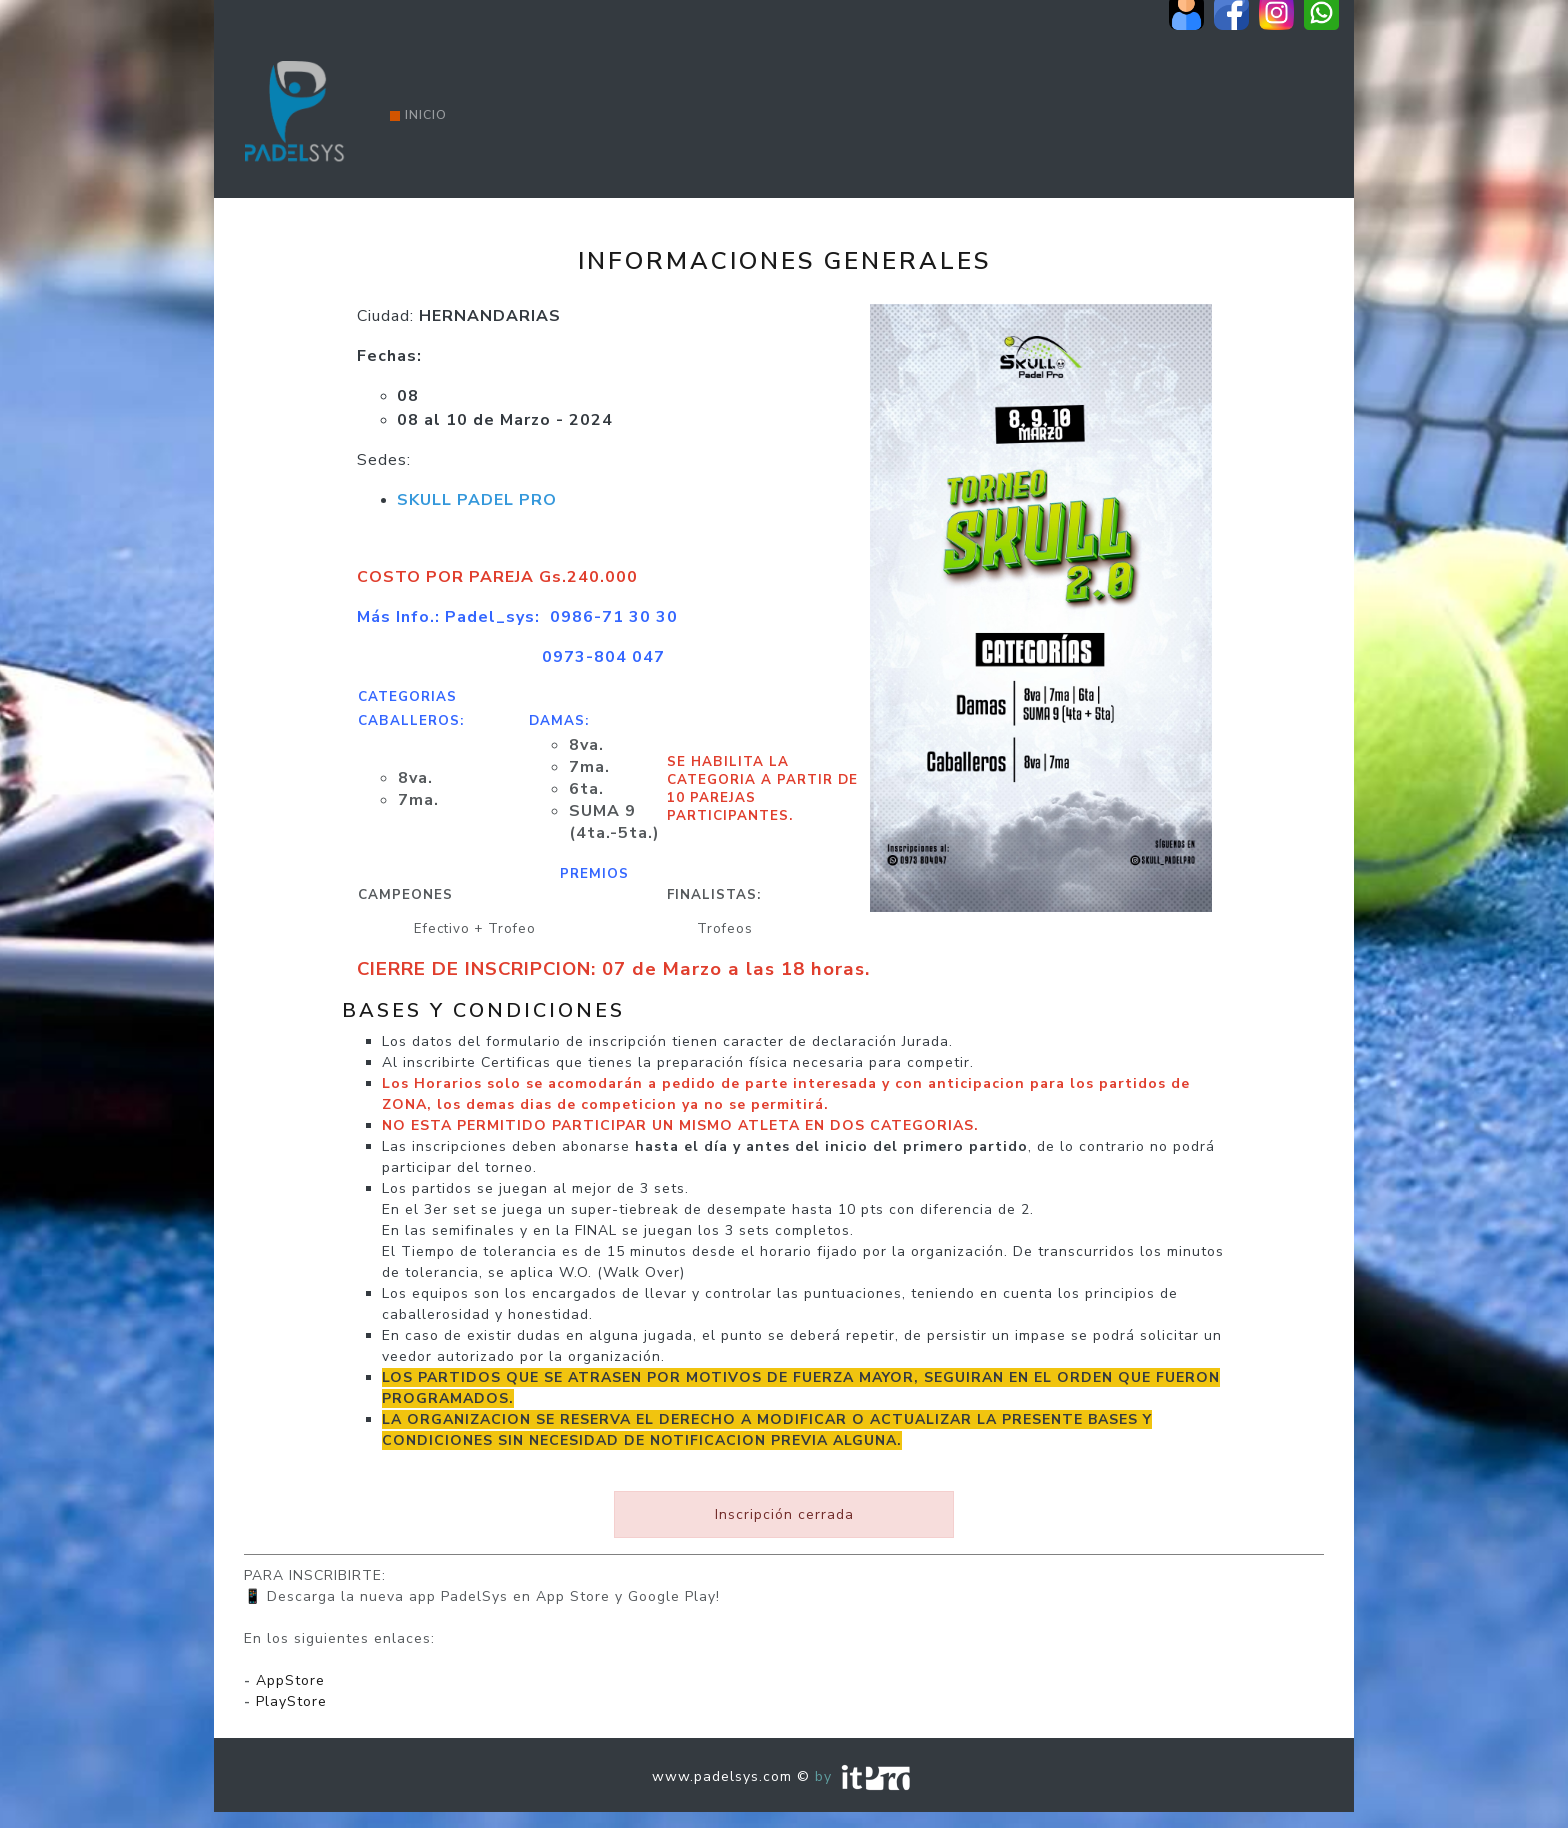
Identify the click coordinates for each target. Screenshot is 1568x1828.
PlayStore (291, 1701)
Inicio (418, 115)
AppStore (290, 1680)
